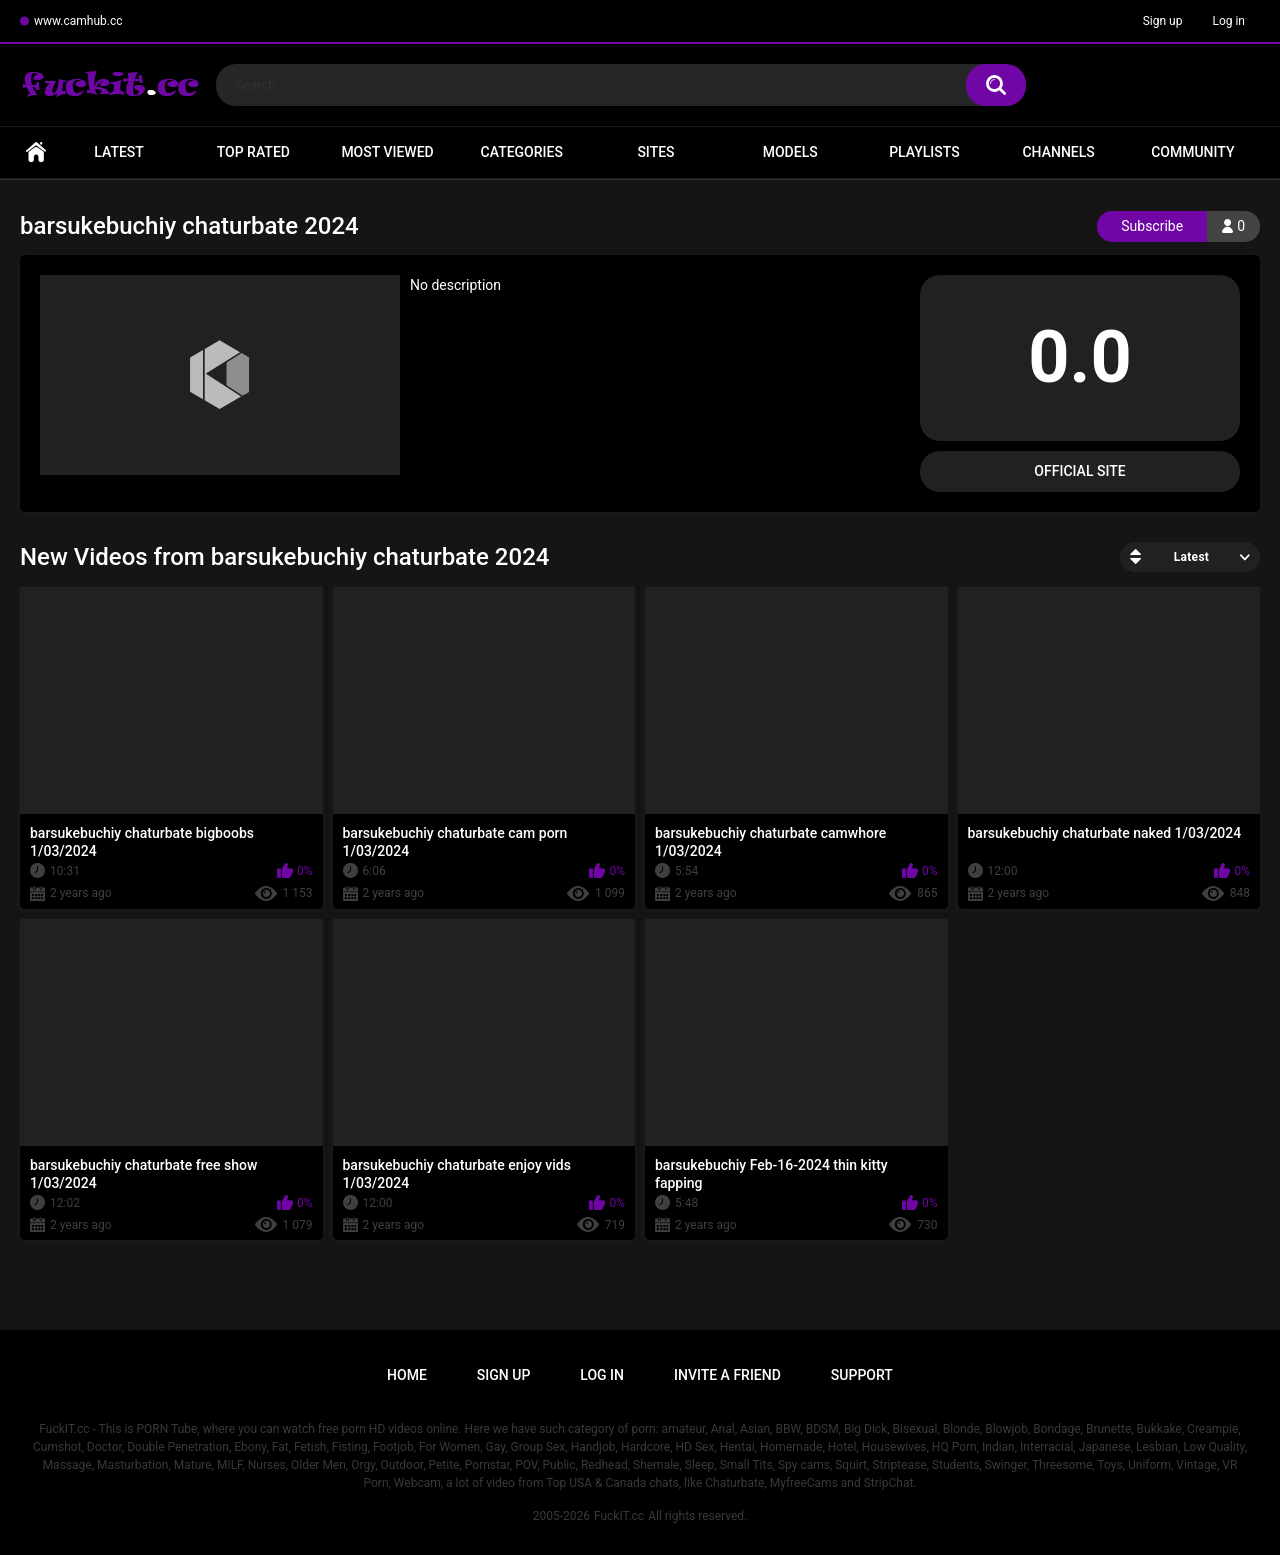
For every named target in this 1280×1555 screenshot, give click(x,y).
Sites (655, 152)
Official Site (1079, 471)
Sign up (1163, 21)
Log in (1228, 21)
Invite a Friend (727, 1375)
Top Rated (253, 152)
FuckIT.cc (619, 1516)
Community (1192, 152)
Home (36, 152)
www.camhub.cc (78, 21)
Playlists (924, 152)
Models (790, 152)
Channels (1058, 152)
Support (862, 1375)
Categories (522, 152)
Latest (119, 152)
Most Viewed (387, 152)
